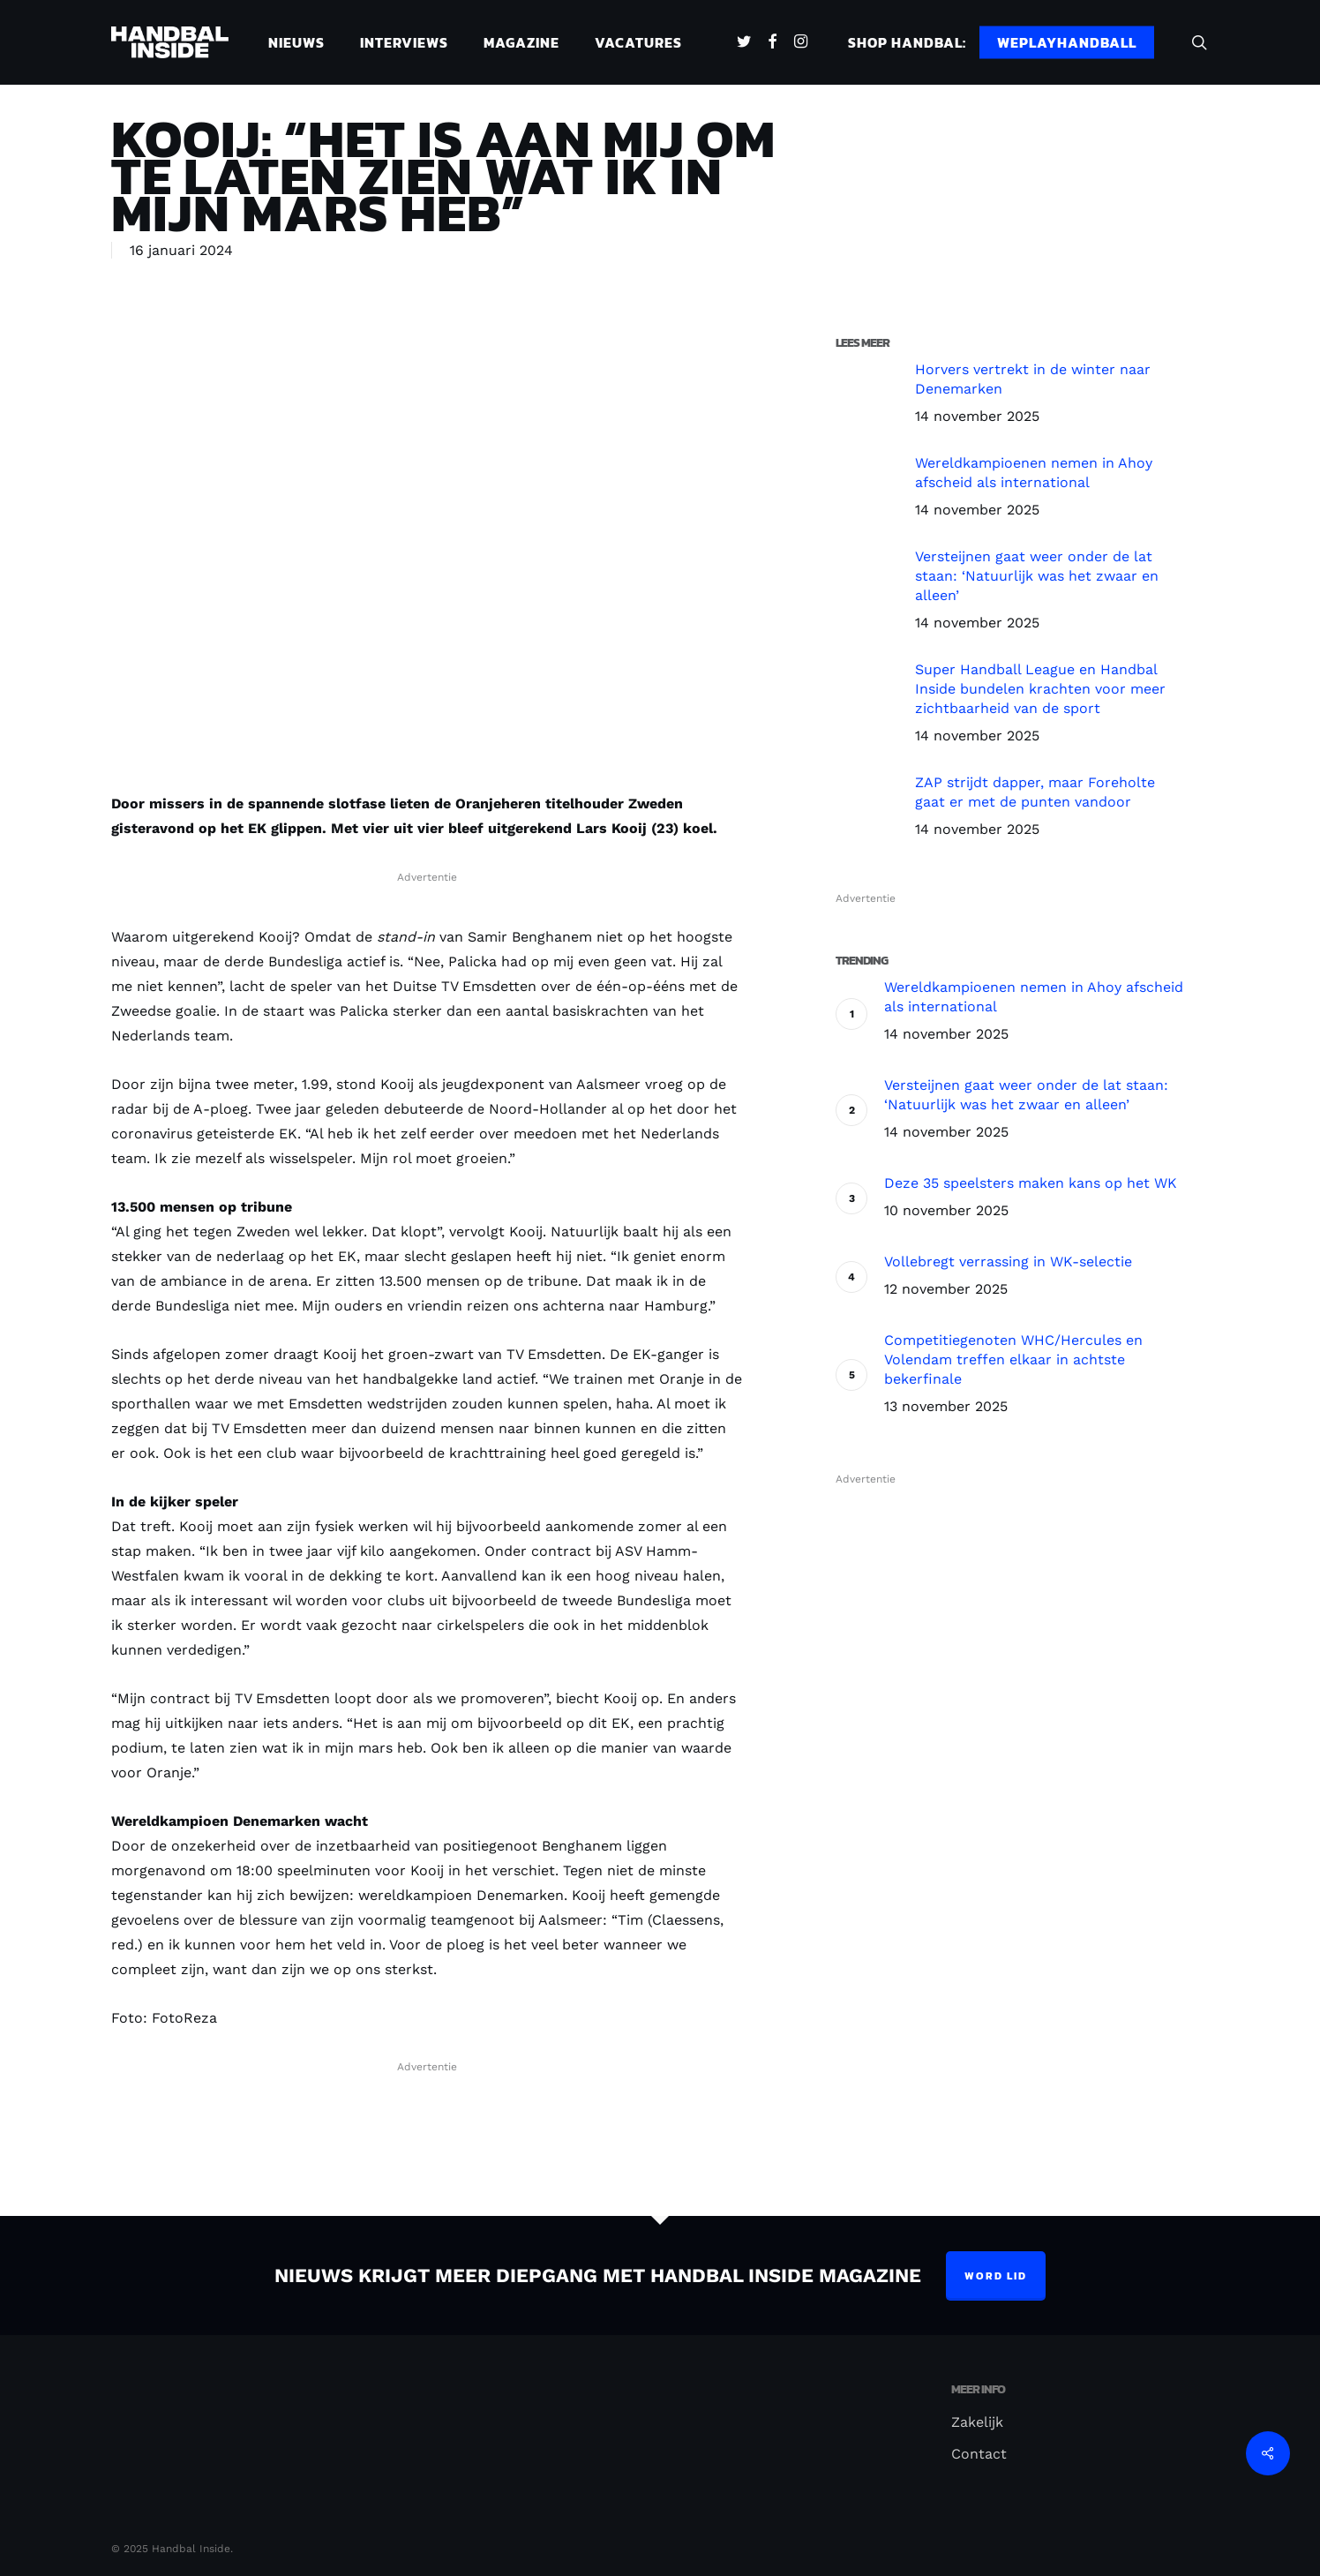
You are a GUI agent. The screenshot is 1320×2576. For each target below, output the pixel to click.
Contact (979, 2453)
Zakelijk (977, 2422)
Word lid (995, 2276)
